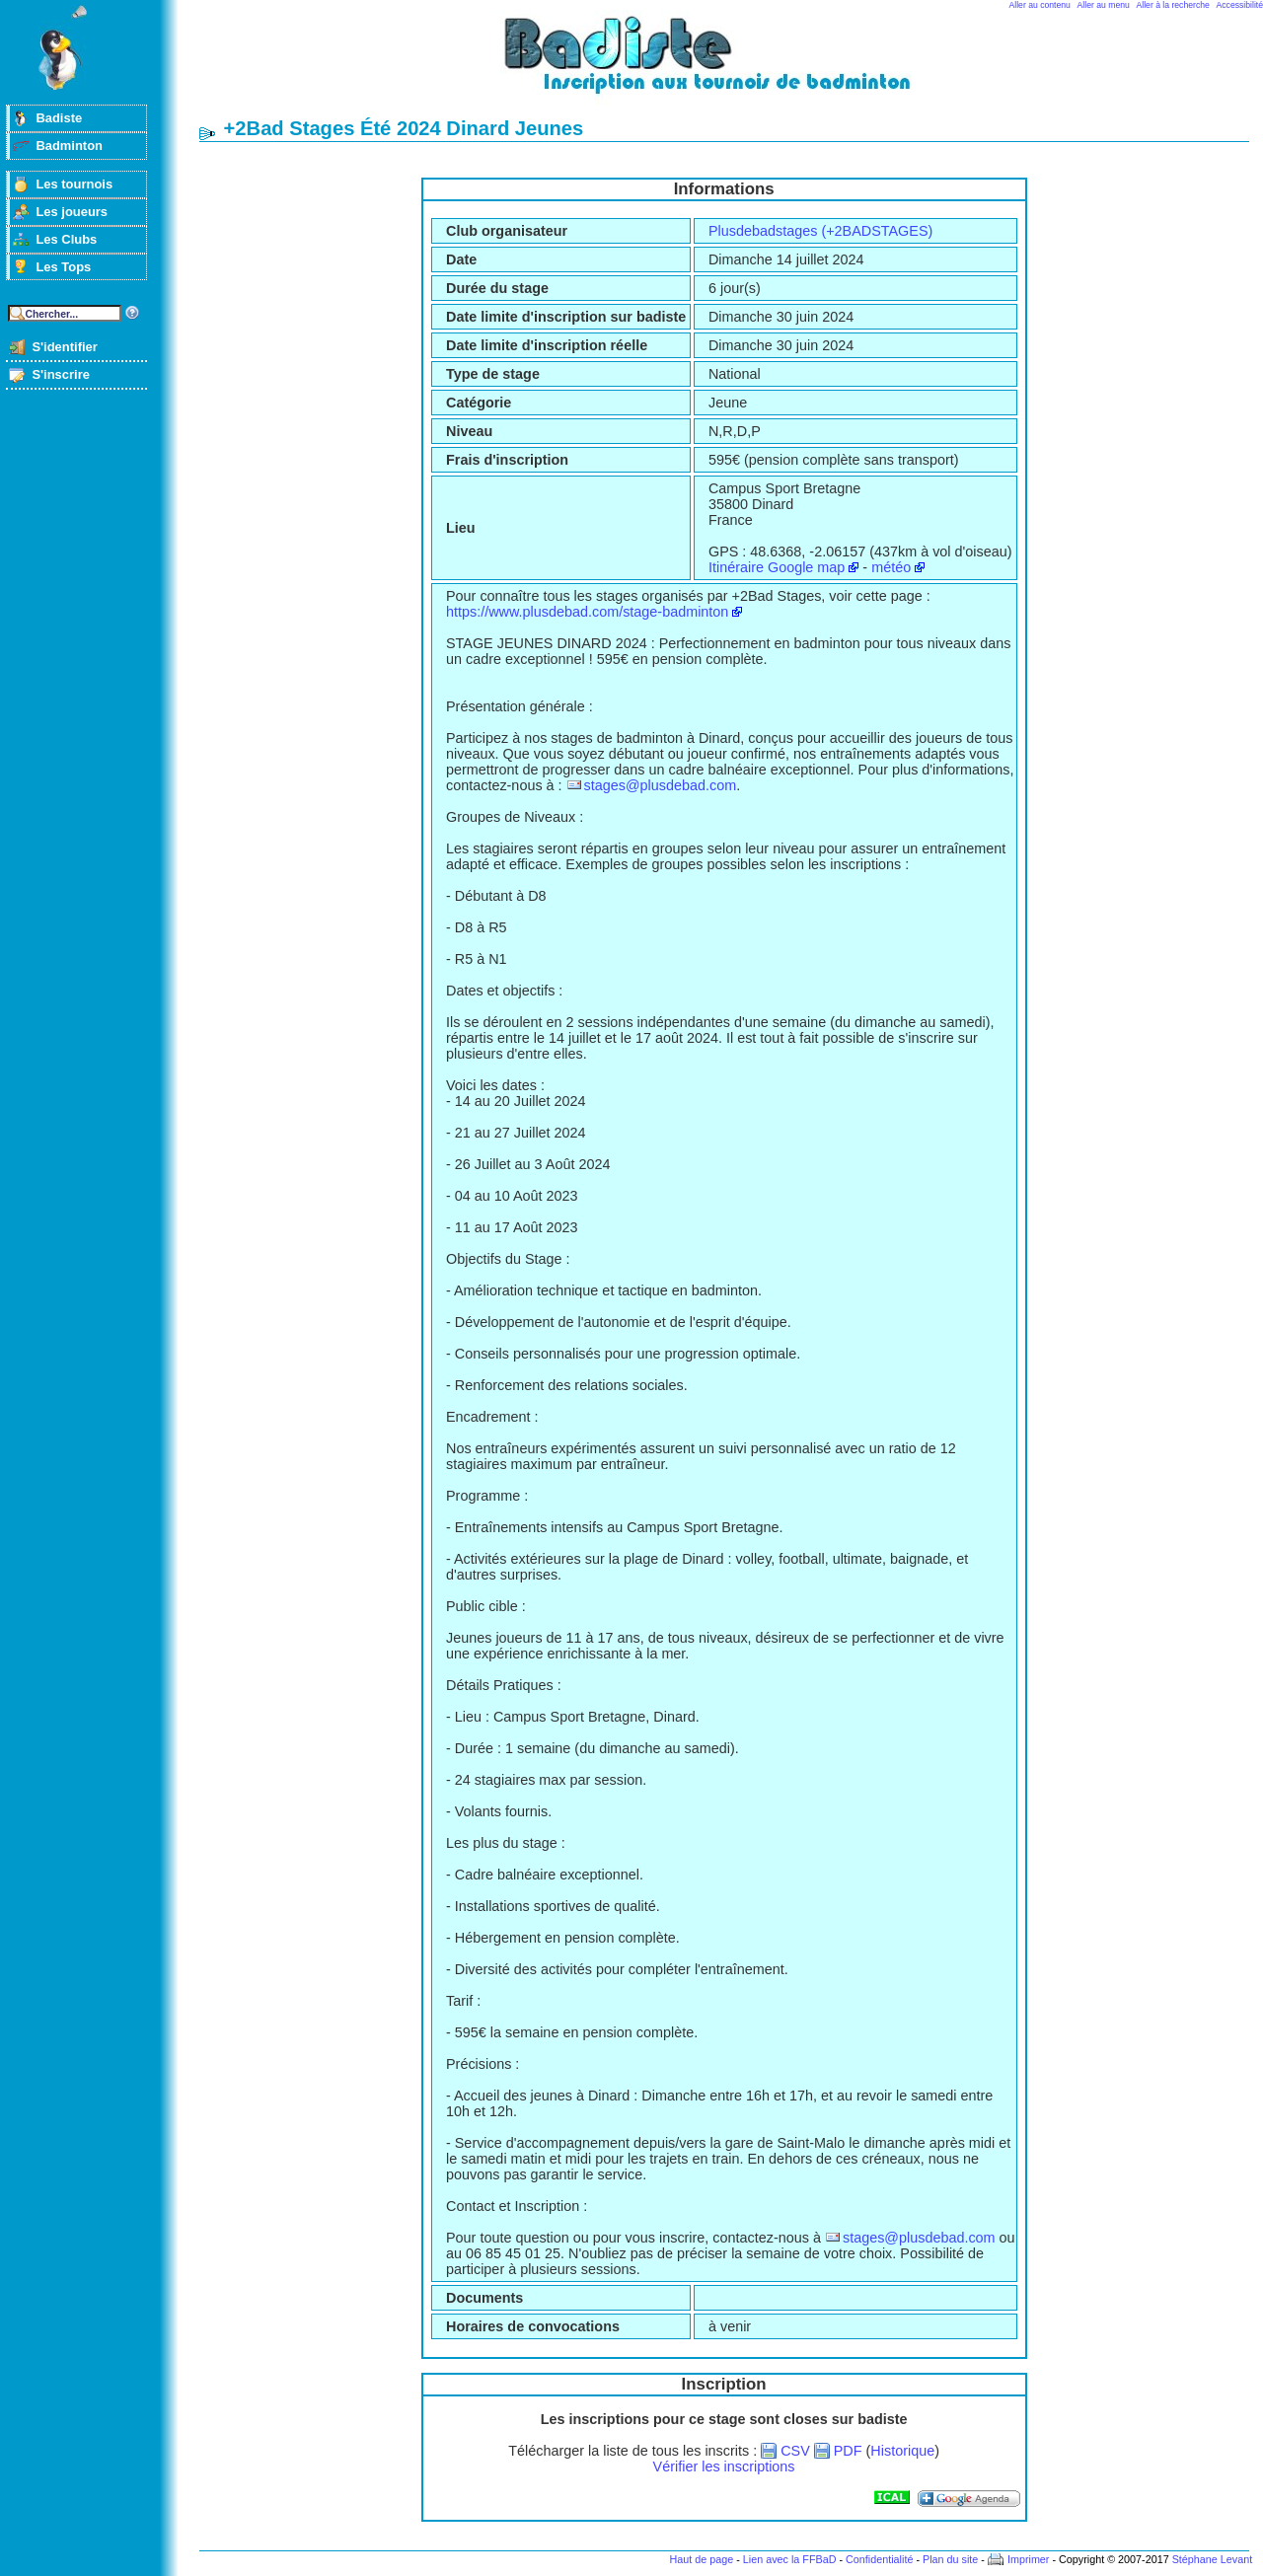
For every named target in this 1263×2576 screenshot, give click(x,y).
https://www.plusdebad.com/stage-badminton (587, 612)
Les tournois (74, 184)
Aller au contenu (1040, 5)
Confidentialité (879, 2559)
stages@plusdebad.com (660, 785)
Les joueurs (72, 211)
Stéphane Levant (1212, 2559)
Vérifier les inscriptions (724, 2466)
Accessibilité (1240, 5)
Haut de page (701, 2559)
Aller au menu (1103, 5)
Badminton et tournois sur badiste (731, 64)
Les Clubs (66, 239)
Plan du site (950, 2559)
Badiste (59, 117)
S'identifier (64, 346)
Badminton (69, 145)
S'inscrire (61, 374)
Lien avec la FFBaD (790, 2559)
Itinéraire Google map (776, 567)
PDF (848, 2451)
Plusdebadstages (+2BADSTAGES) (820, 231)
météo (891, 567)
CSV (795, 2451)
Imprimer (1028, 2559)
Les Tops (63, 266)
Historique (902, 2451)
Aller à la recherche (1173, 5)
